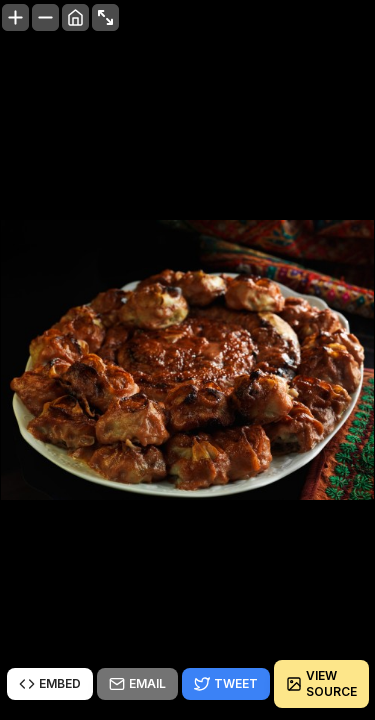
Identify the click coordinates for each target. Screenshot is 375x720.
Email (137, 684)
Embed (50, 684)
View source (321, 683)
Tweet (226, 684)
